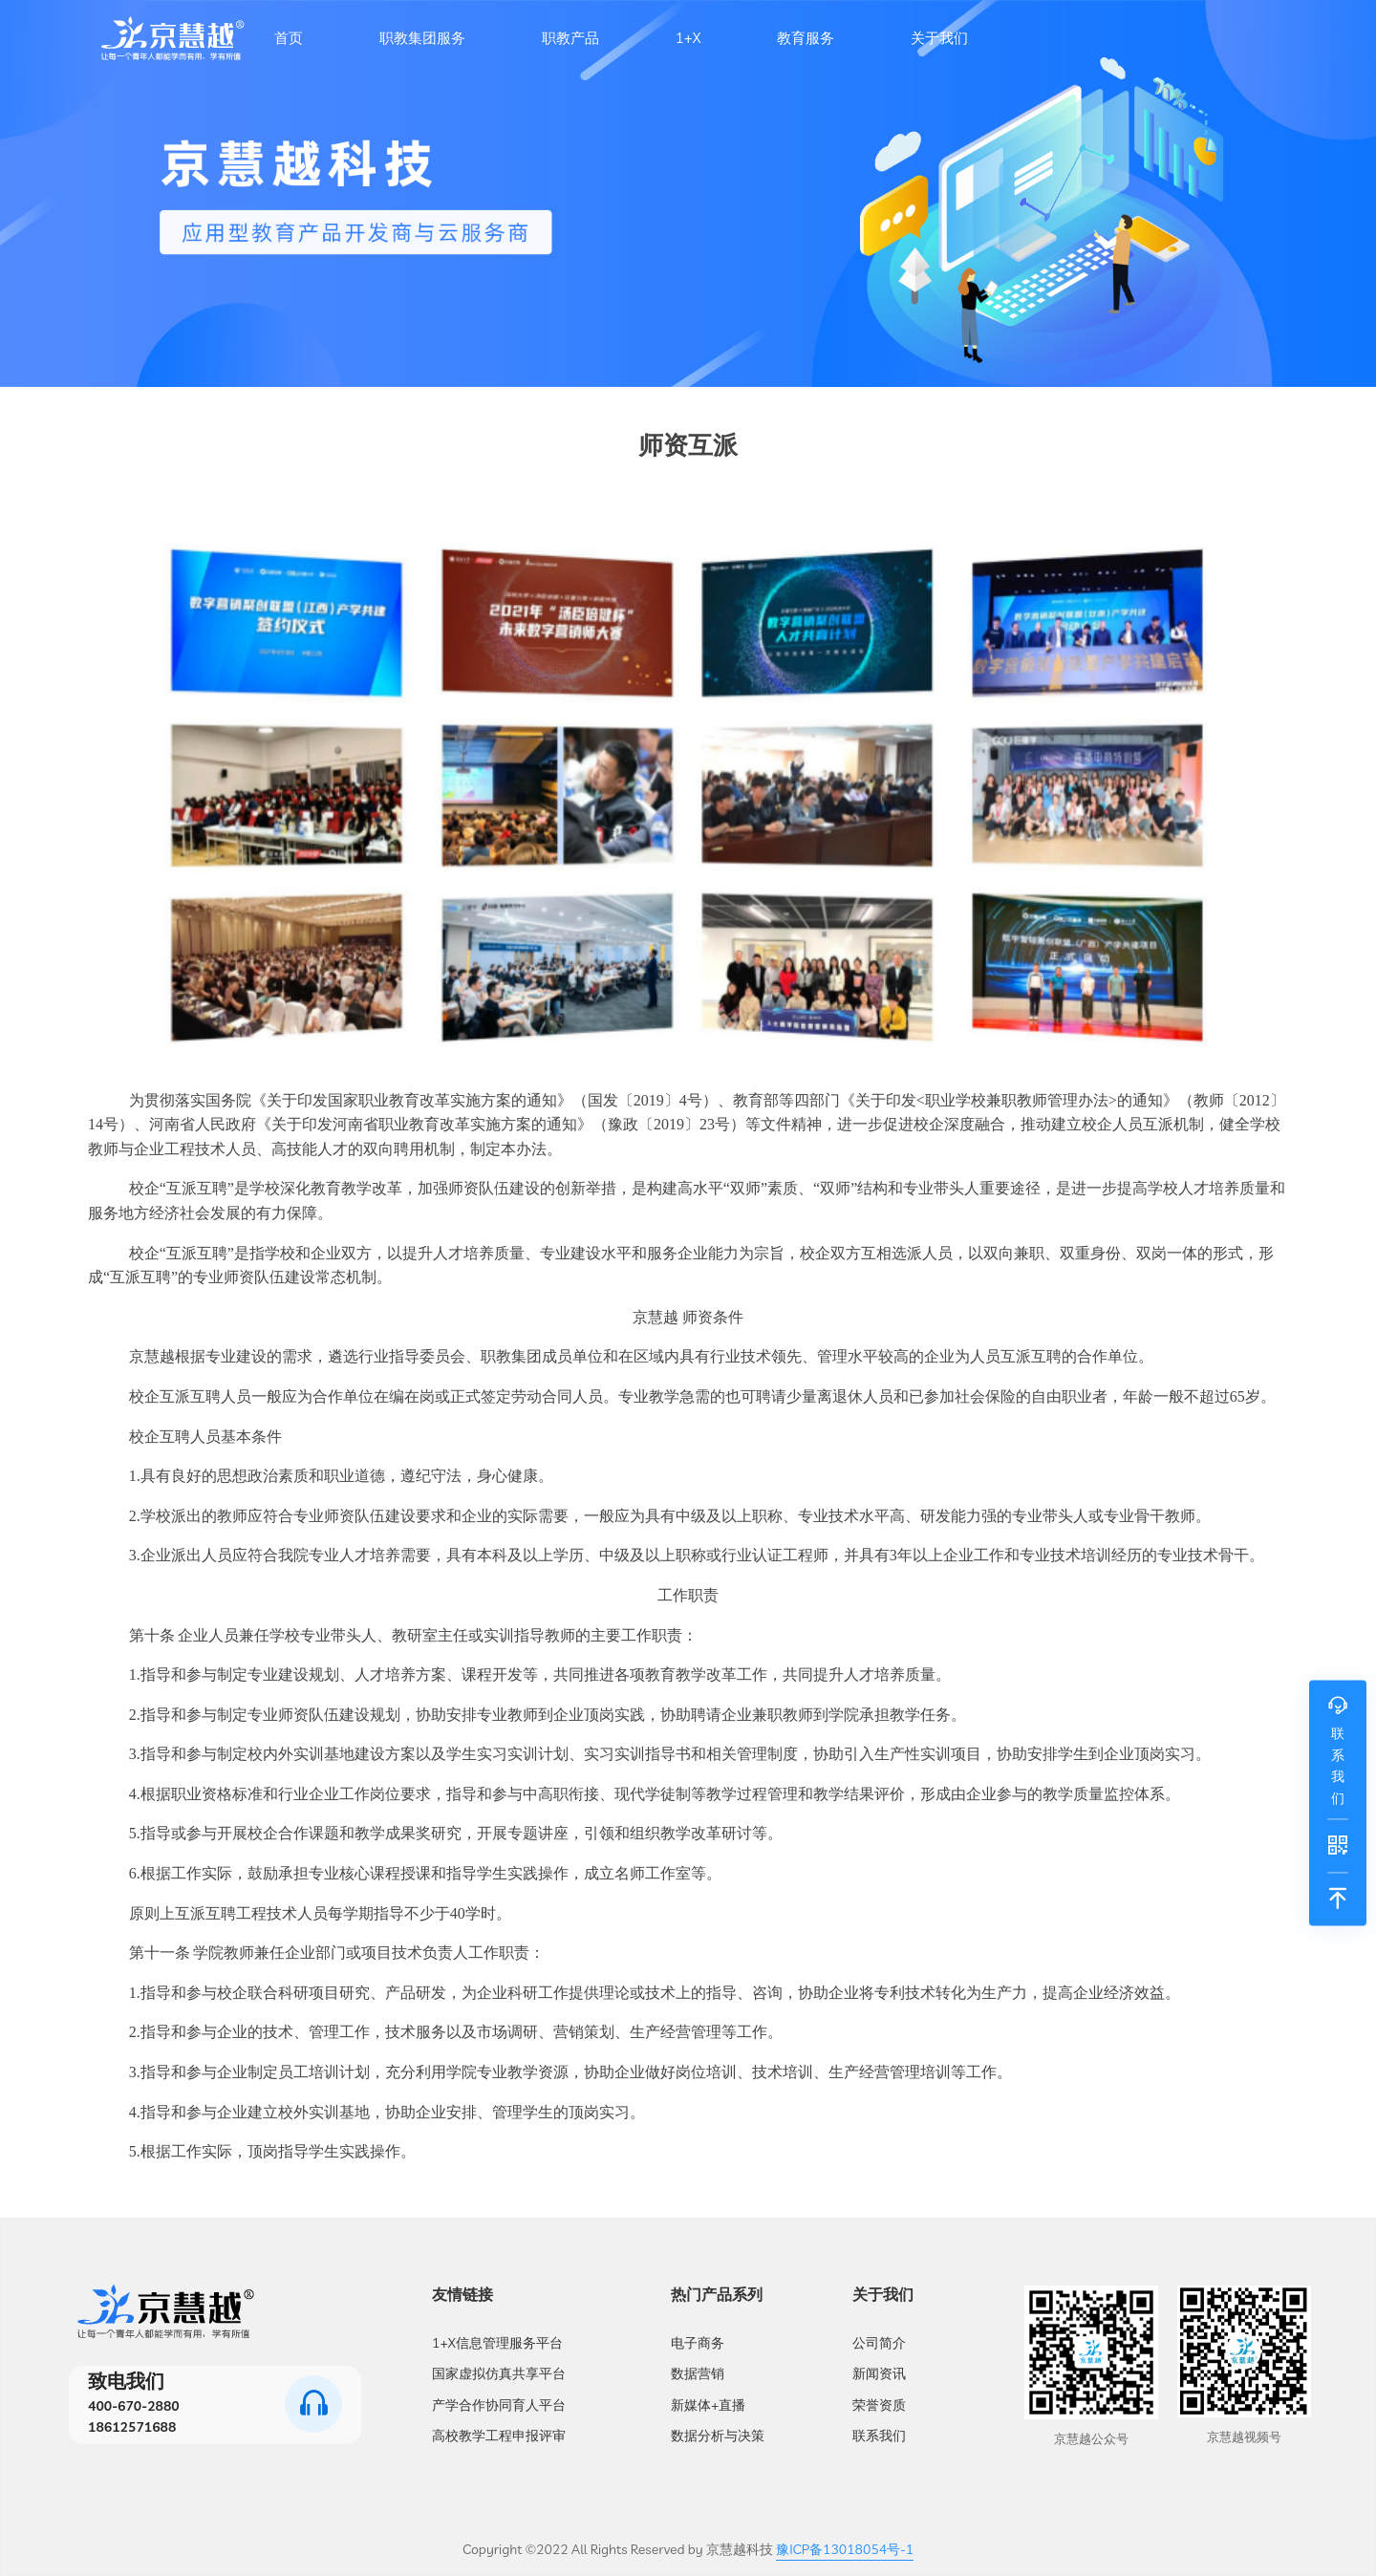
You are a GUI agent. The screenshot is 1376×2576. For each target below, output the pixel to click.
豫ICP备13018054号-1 (845, 2549)
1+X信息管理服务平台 (497, 2342)
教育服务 (805, 38)
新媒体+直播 (708, 2405)
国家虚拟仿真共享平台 (499, 2373)
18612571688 (132, 2427)
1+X (688, 38)
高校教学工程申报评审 (499, 2435)
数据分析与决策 (717, 2435)
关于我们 (939, 38)
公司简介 (879, 2342)
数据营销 (697, 2373)
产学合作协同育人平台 (499, 2405)
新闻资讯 (879, 2373)
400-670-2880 (134, 2406)
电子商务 (697, 2342)
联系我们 (879, 2435)
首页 (288, 38)
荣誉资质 (879, 2405)
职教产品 (570, 38)
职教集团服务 (422, 38)
